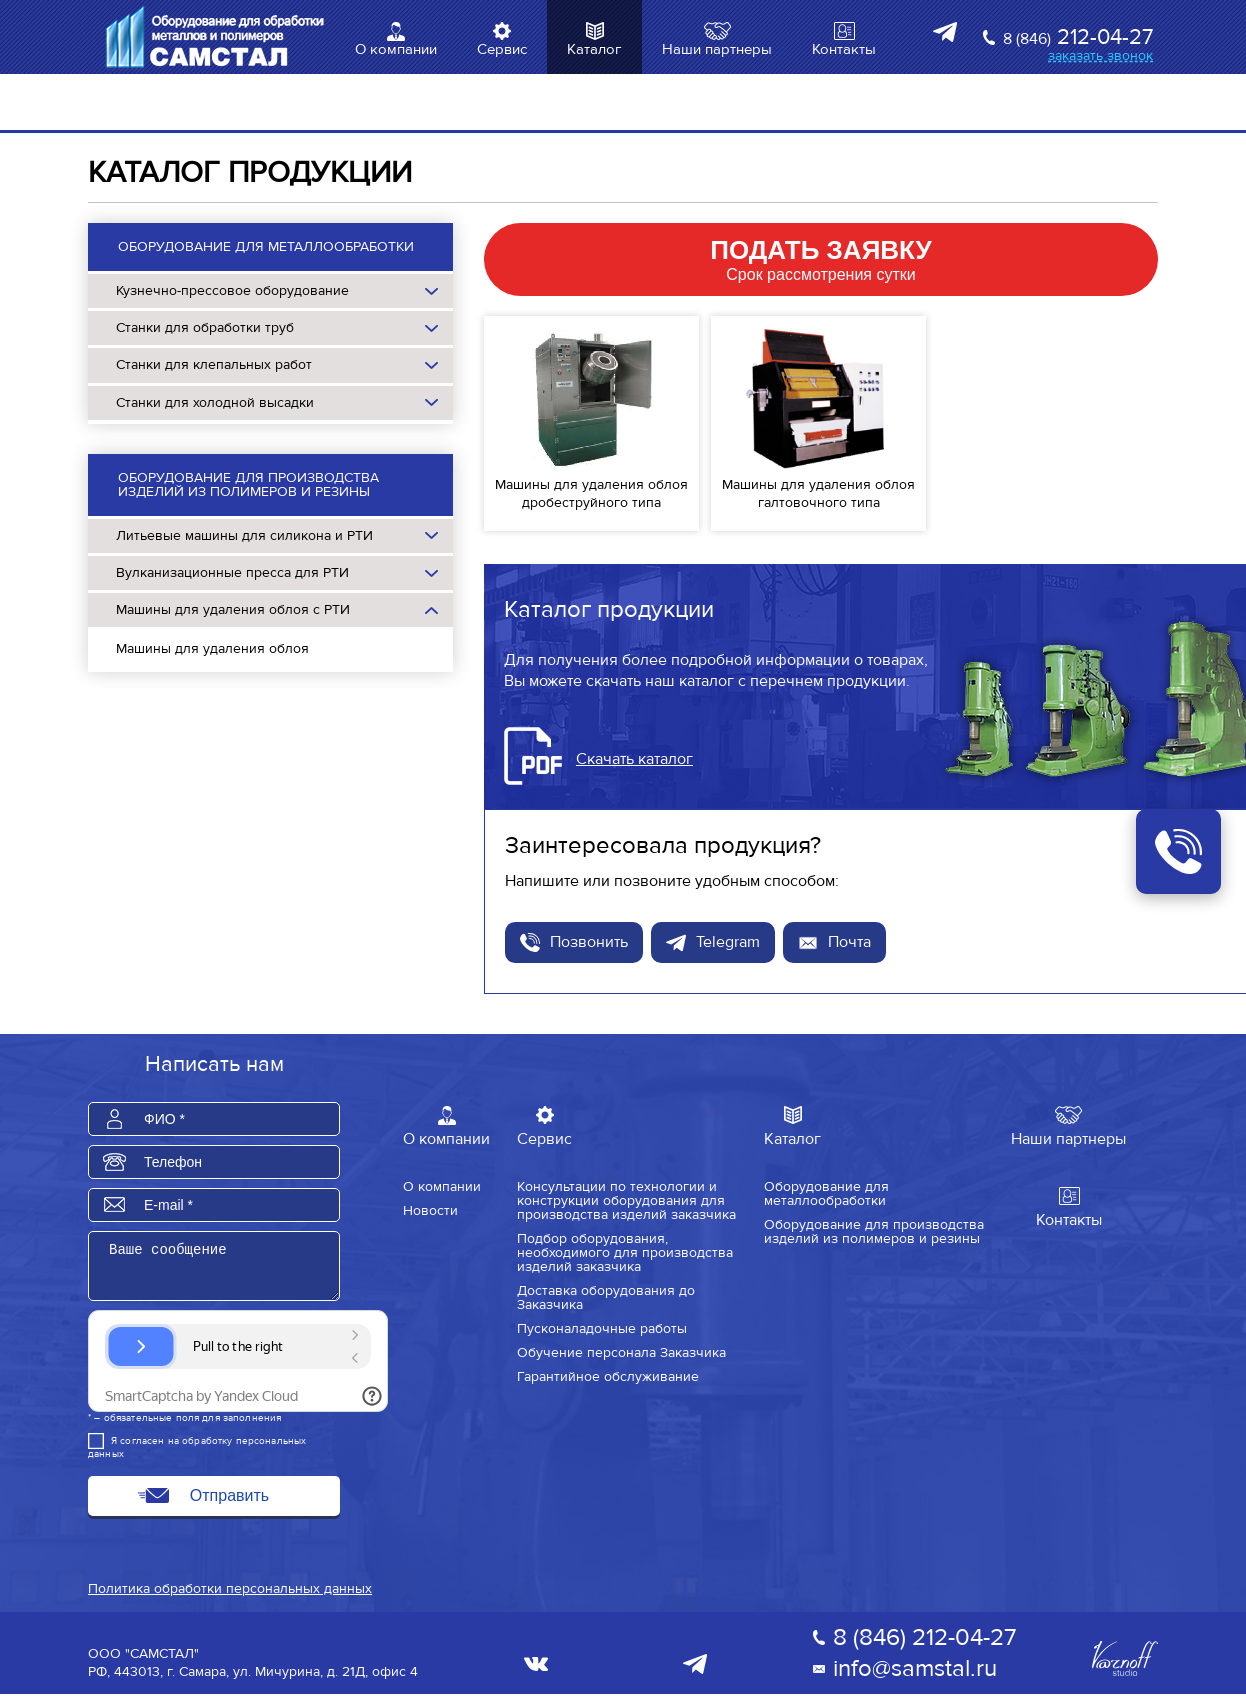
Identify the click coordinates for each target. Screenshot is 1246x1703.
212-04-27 (1078, 37)
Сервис (502, 49)
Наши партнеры (717, 49)
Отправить (229, 1504)
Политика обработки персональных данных (230, 1597)
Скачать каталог (634, 759)
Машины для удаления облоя (212, 648)
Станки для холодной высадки (215, 402)
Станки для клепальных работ (214, 364)
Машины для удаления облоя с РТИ (233, 609)
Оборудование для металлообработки (266, 246)
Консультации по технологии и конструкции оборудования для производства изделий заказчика (626, 1200)
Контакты (844, 49)
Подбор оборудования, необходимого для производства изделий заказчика (625, 1252)
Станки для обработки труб (205, 327)
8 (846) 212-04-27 (924, 1646)
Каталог (594, 49)
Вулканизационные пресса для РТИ (232, 572)
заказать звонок (1100, 55)
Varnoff (1124, 1667)
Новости (430, 1210)
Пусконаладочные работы (602, 1328)
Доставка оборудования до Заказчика (606, 1297)
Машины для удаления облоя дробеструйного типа (591, 493)
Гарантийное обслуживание (608, 1376)
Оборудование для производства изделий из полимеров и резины (248, 484)
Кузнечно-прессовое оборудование (232, 290)
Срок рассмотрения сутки (821, 259)
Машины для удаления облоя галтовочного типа (818, 493)
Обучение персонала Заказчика (621, 1352)
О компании (396, 49)
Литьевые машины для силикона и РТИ (244, 535)
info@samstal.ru (915, 1677)
